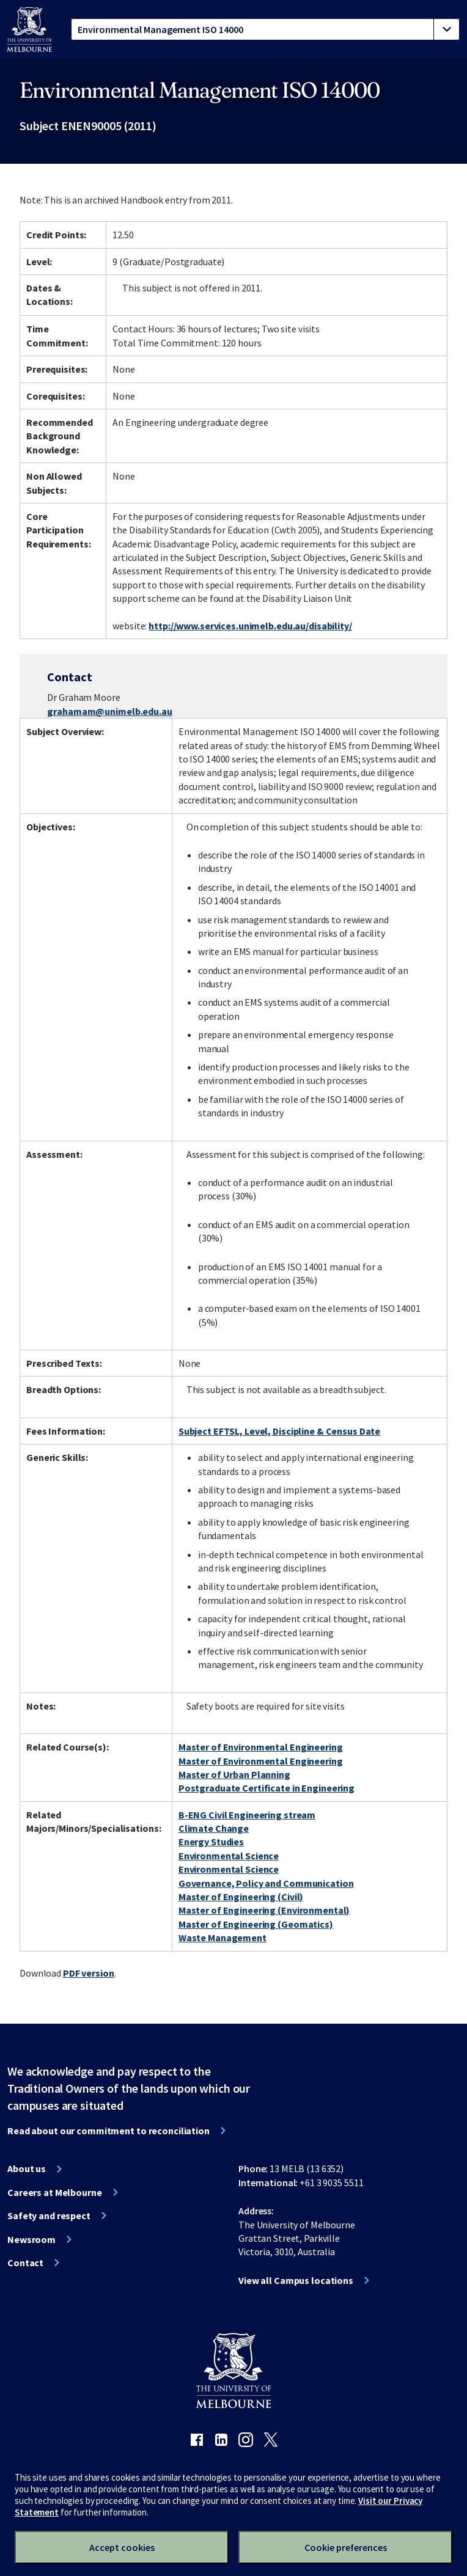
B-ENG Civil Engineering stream (246, 1815)
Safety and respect (48, 2215)
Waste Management (222, 1937)
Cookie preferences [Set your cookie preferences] (345, 2547)
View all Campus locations (295, 2280)
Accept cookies (122, 2547)
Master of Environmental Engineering (260, 1747)
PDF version (88, 1973)
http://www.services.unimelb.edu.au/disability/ (250, 626)
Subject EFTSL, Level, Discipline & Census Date (279, 1431)
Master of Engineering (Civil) (241, 1896)
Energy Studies (211, 1841)
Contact (25, 2262)
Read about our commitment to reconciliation (108, 2130)
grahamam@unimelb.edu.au (109, 711)
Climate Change (213, 1828)
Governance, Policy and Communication (266, 1883)
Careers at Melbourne (54, 2192)
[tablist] (265, 29)
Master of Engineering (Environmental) (264, 1910)
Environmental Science (228, 1856)
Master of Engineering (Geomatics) (255, 1924)
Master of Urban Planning (234, 1774)
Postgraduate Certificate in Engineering (266, 1788)
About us (26, 2168)
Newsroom (31, 2239)
